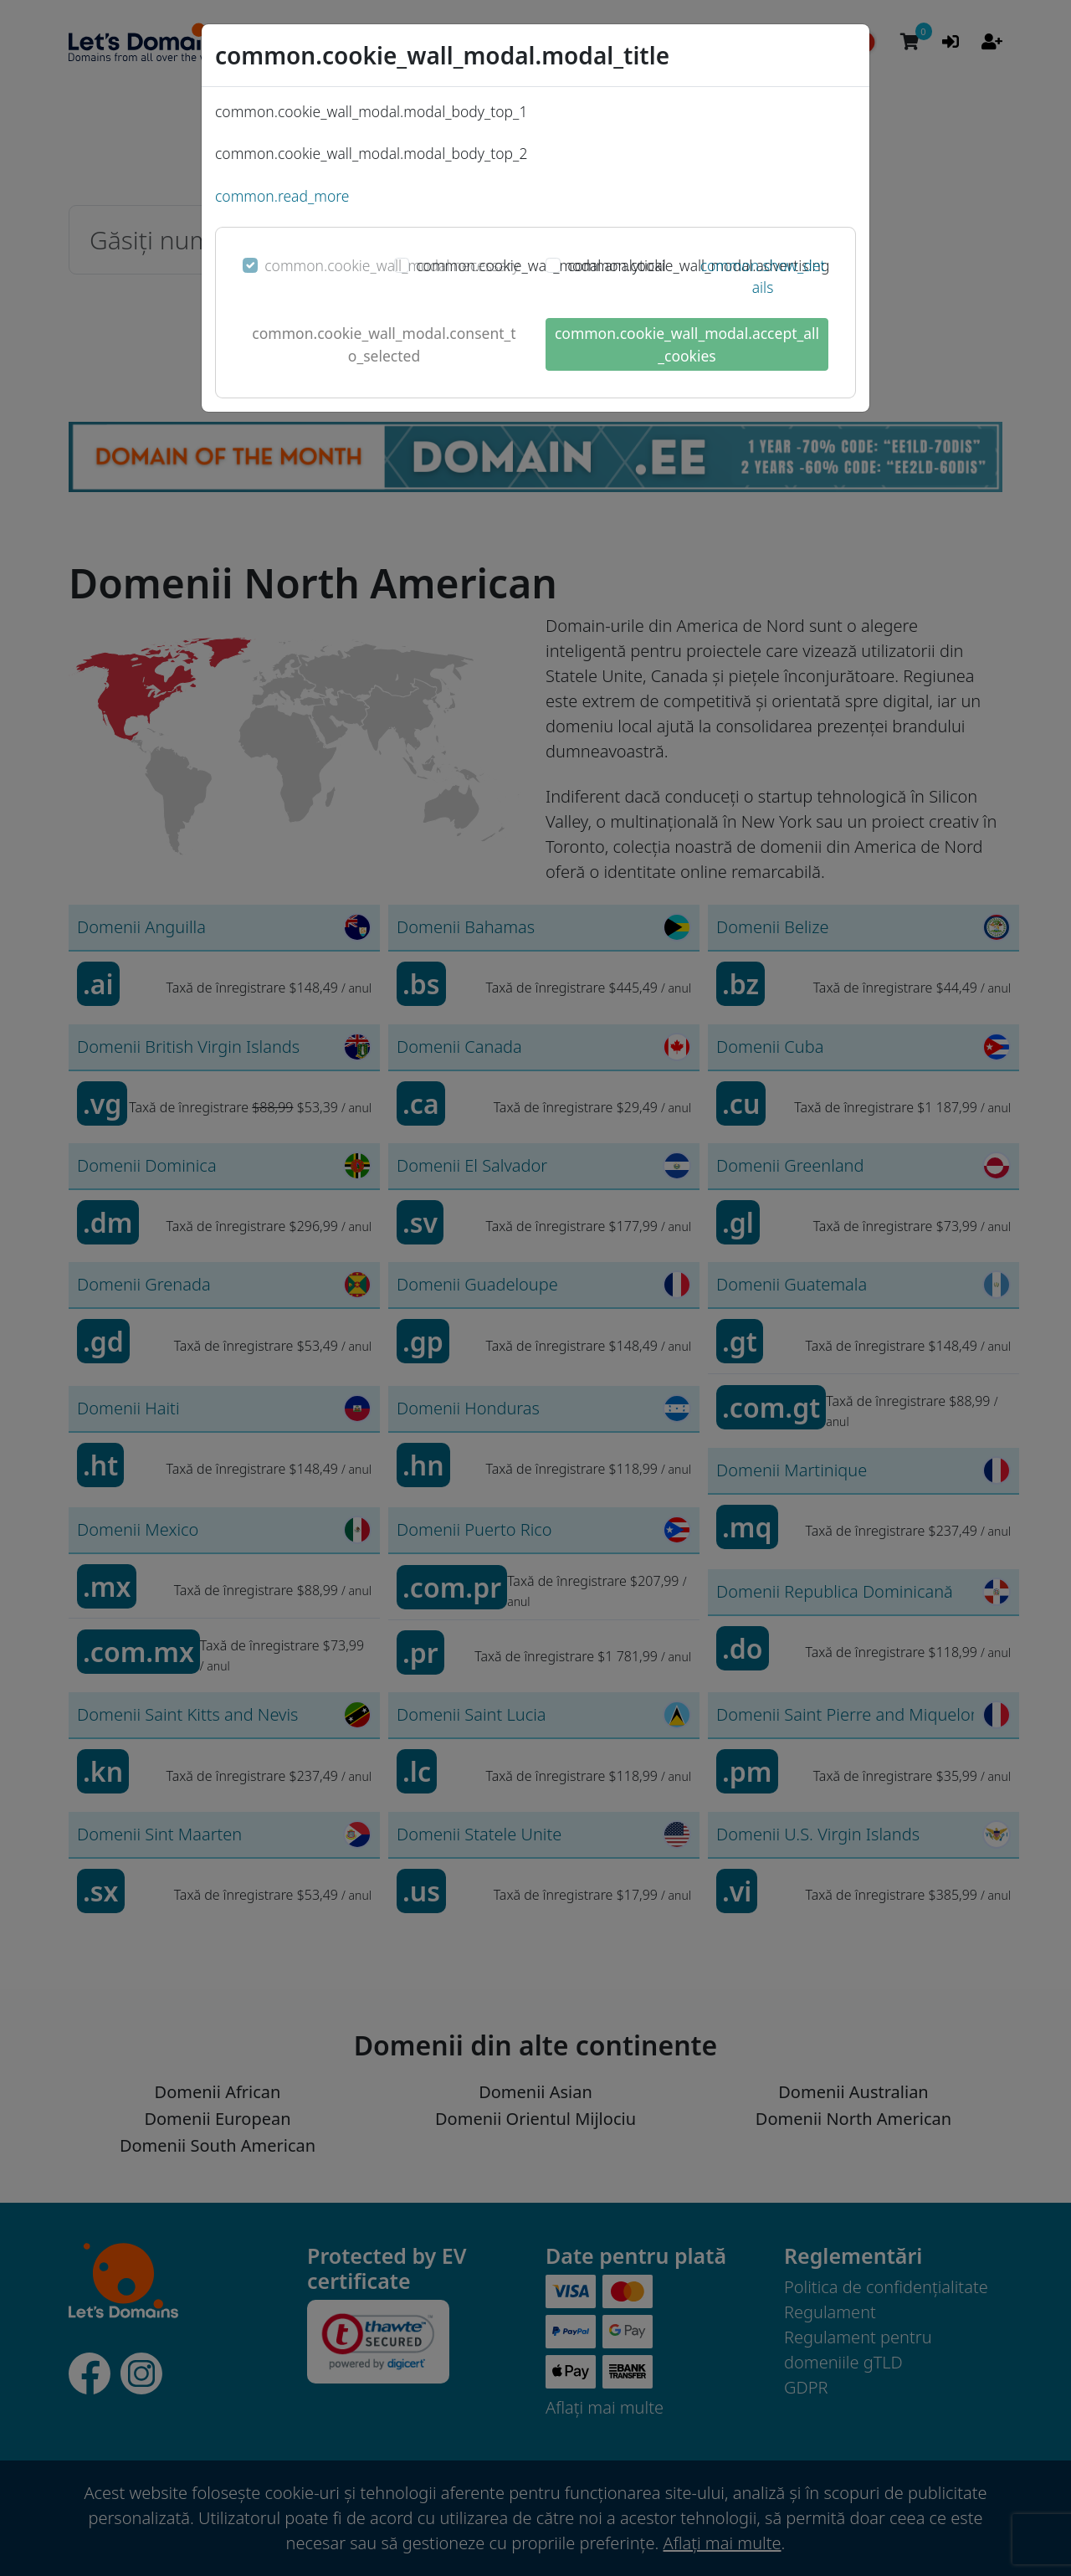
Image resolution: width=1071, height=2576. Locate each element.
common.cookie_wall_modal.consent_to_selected (383, 344)
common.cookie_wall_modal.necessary (391, 265)
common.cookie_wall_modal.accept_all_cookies (687, 344)
